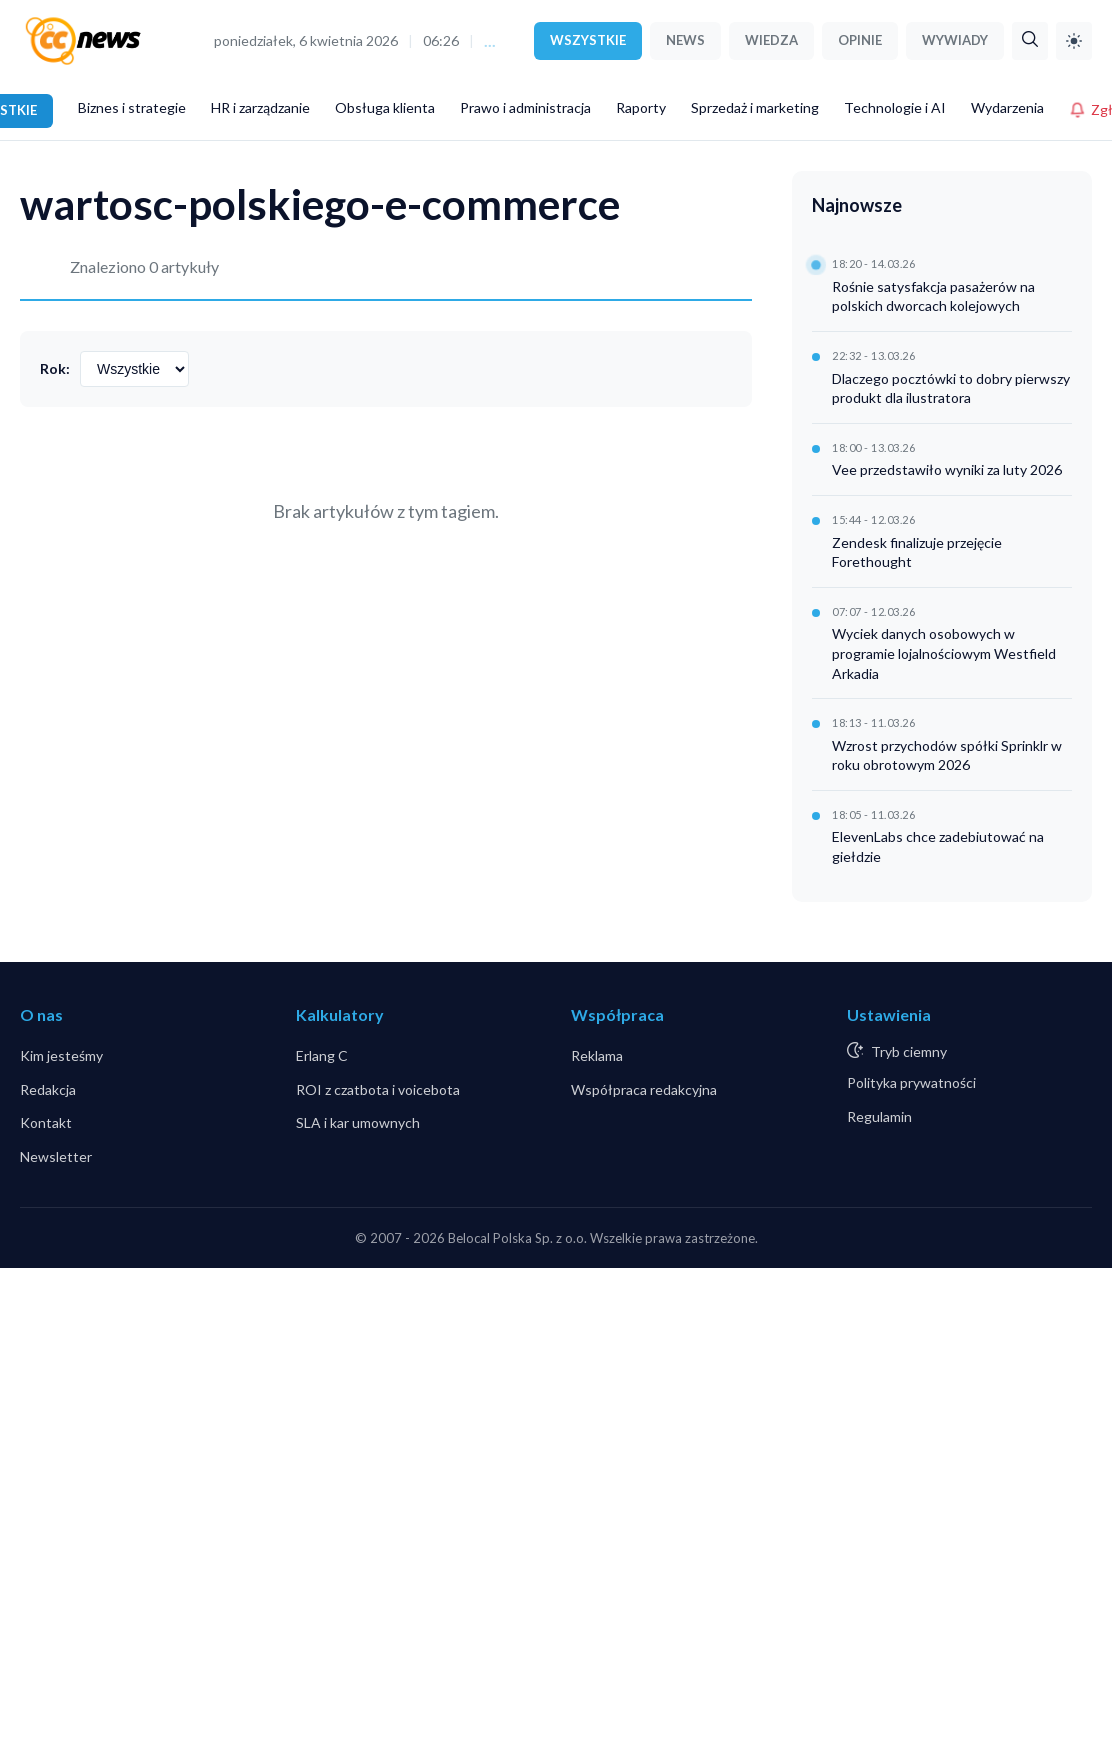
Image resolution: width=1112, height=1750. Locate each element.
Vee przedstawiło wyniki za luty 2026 (947, 469)
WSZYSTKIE (588, 40)
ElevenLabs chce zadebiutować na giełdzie (938, 846)
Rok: (55, 368)
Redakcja (48, 1089)
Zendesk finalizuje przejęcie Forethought (917, 552)
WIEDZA (771, 40)
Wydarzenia (1007, 107)
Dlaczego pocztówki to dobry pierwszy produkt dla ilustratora (951, 388)
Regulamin (879, 1116)
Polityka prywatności (911, 1082)
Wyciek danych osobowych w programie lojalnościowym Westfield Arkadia (944, 653)
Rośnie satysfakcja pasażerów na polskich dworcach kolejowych (933, 296)
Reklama (597, 1055)
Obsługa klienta (385, 107)
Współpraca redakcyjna (644, 1089)
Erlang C (322, 1055)
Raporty (641, 107)
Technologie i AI (895, 107)
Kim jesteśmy (61, 1055)
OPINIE (860, 40)
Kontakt (46, 1122)
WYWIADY (955, 40)
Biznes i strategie (132, 107)
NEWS (685, 40)
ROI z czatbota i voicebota (378, 1089)
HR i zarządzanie (260, 107)
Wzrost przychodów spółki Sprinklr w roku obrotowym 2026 (947, 755)
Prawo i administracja (525, 107)
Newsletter (56, 1156)
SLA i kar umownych (358, 1122)
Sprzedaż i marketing (755, 107)
